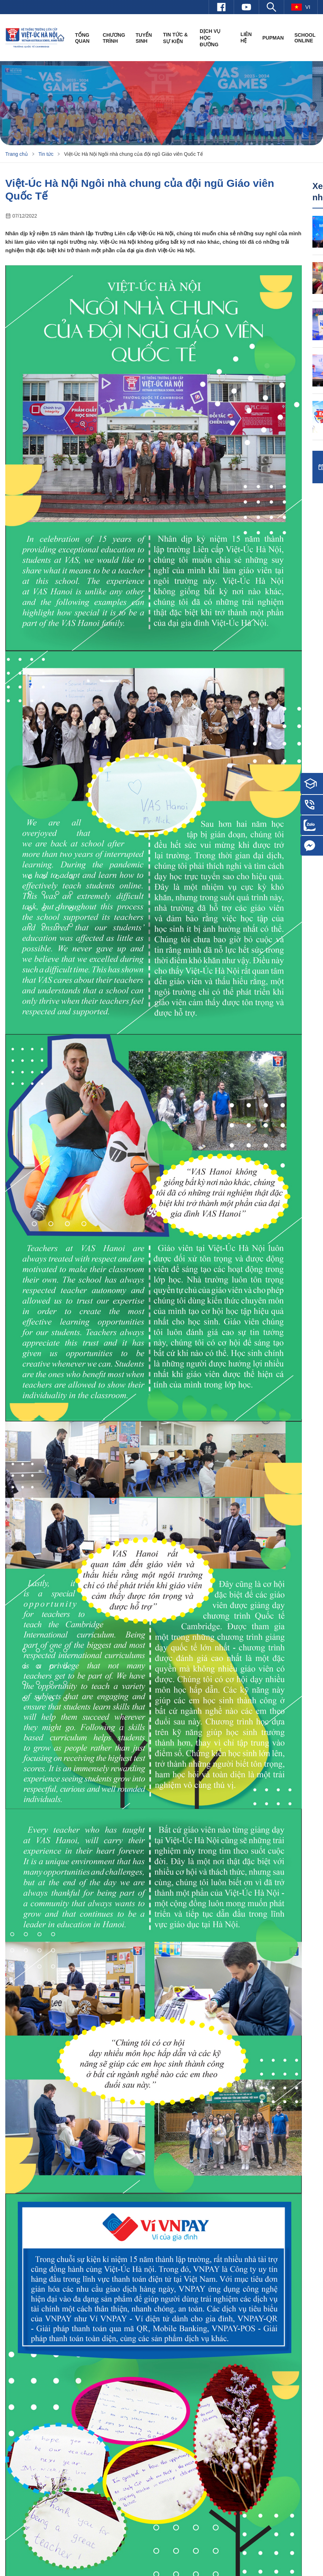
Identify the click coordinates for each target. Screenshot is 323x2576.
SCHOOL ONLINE (305, 37)
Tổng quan (82, 38)
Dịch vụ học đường (210, 37)
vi (300, 7)
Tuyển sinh (144, 38)
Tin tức (46, 154)
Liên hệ (246, 37)
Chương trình (114, 38)
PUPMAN (273, 38)
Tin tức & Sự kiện (175, 38)
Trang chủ (16, 154)
